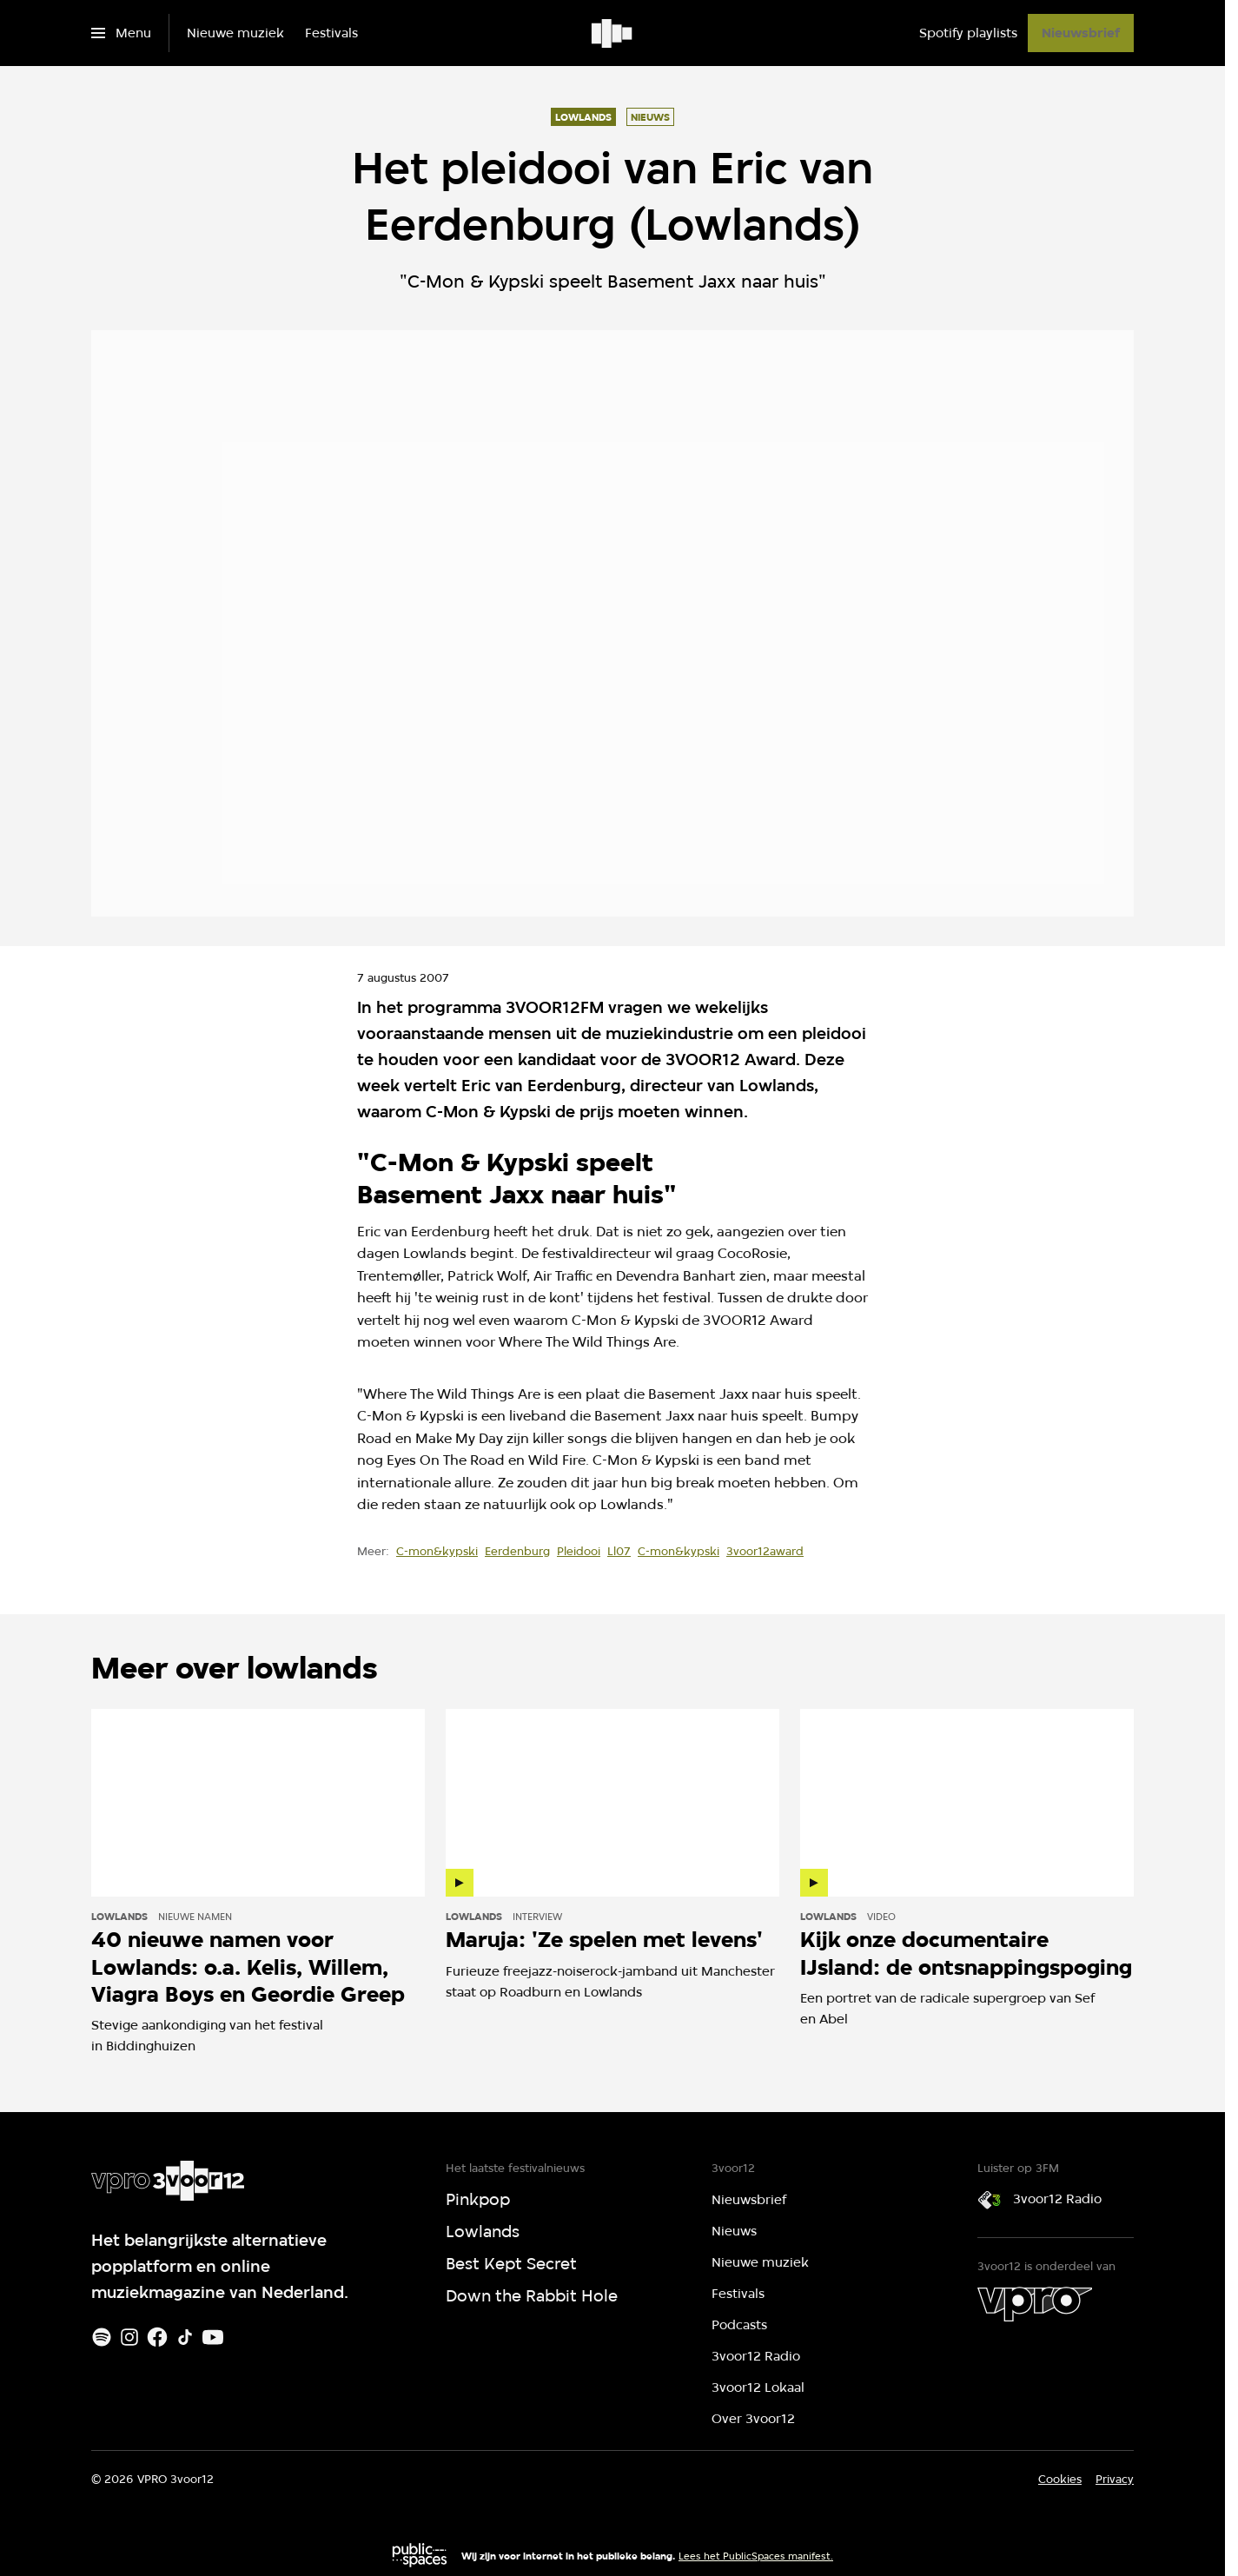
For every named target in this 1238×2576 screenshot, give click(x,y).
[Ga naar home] (613, 33)
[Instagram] (129, 2337)
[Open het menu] (121, 33)
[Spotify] (101, 2337)
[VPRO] (1034, 2304)
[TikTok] (185, 2337)
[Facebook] (157, 2337)
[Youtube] (212, 2337)
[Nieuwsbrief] (1081, 33)
